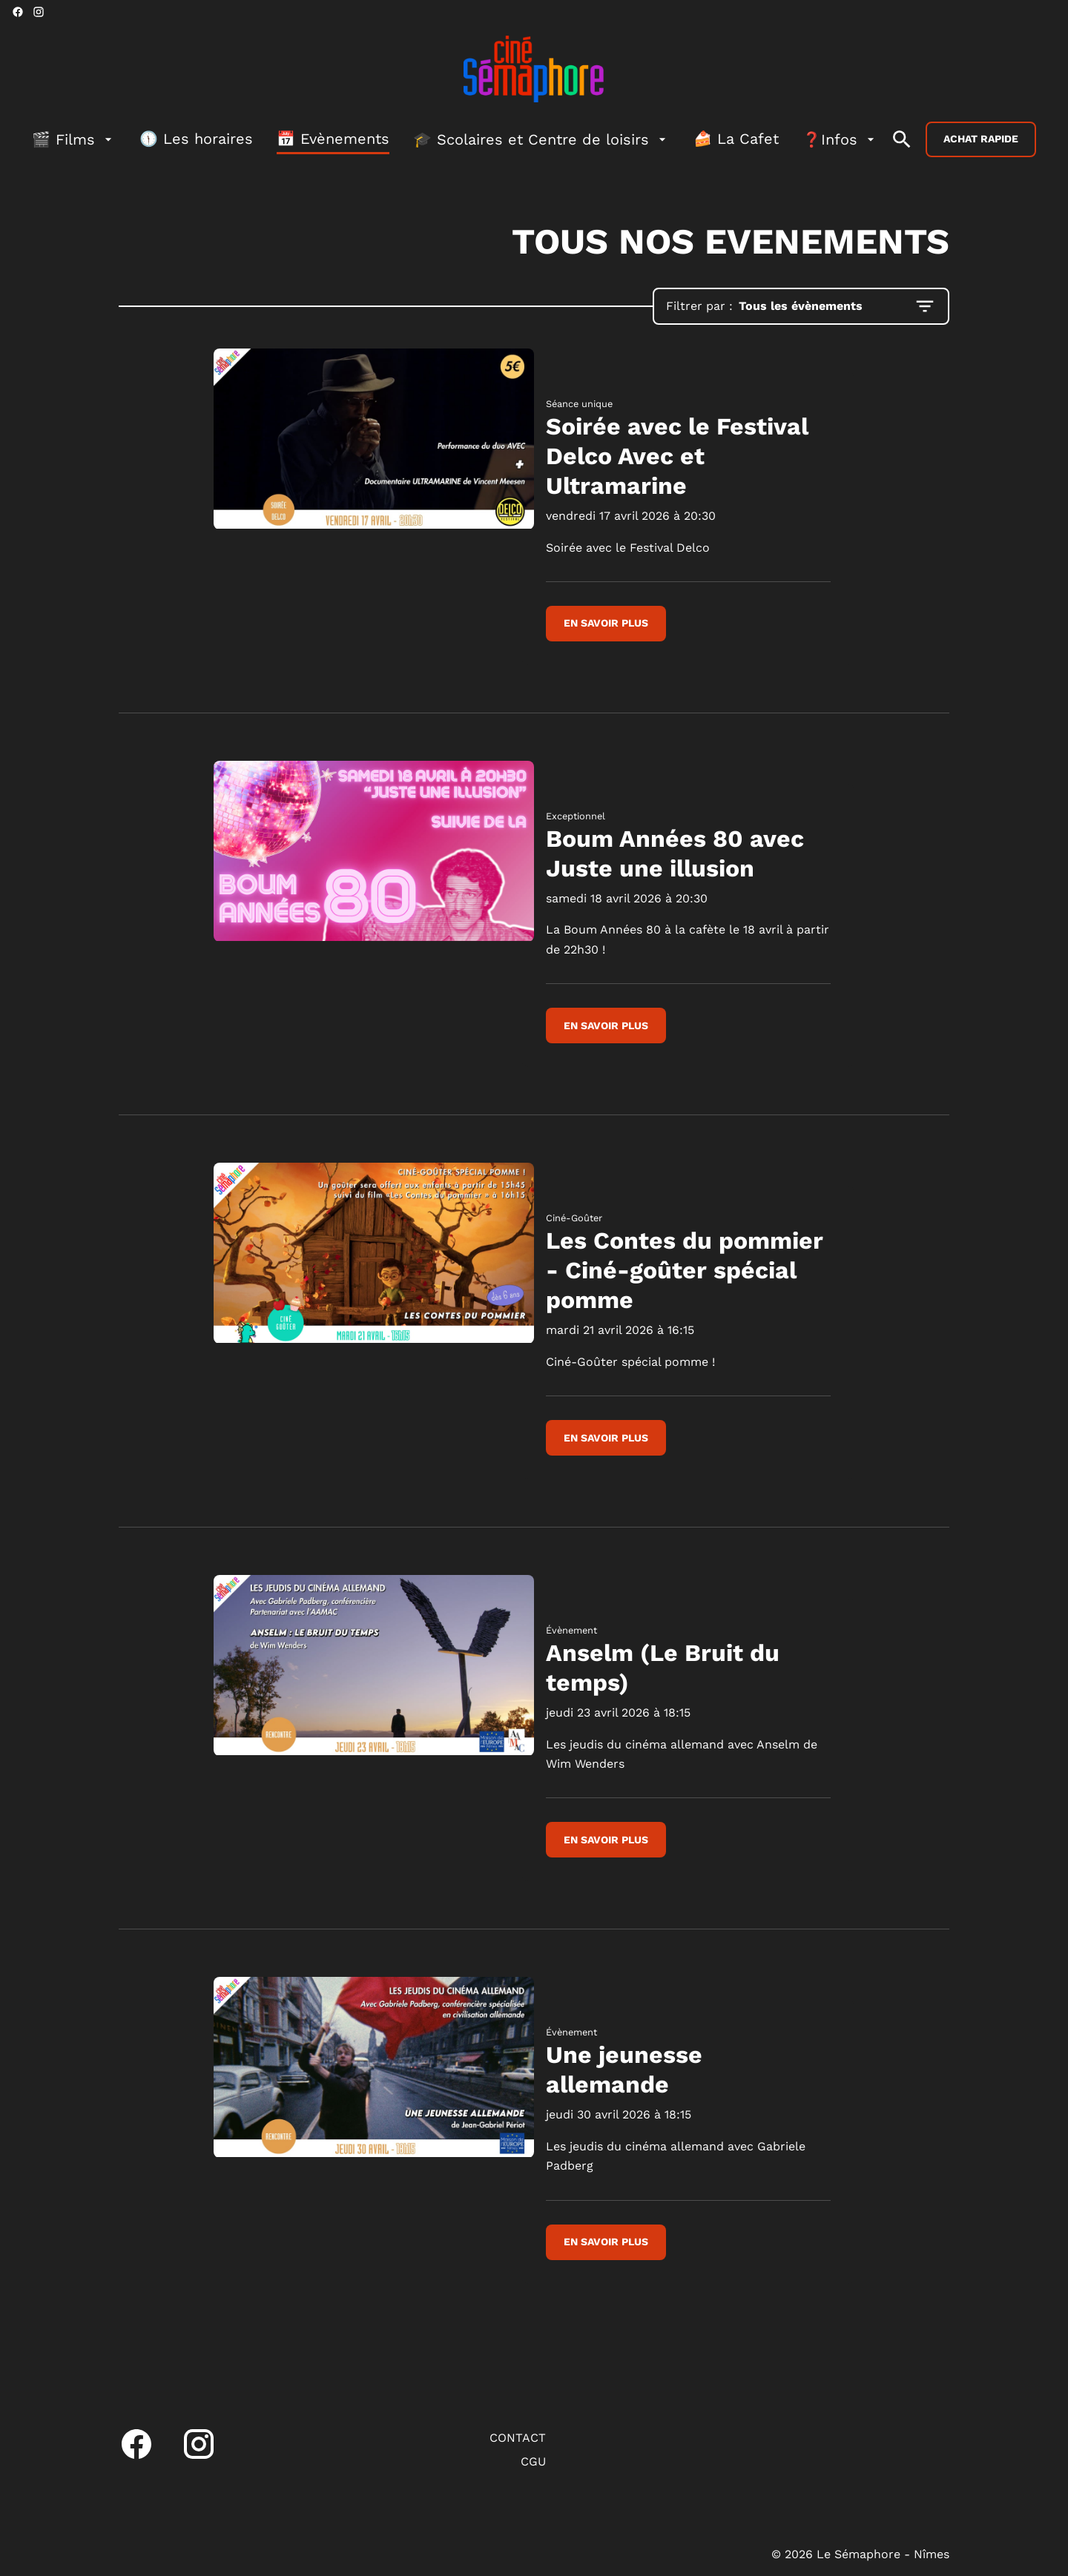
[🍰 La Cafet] (736, 139)
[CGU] (533, 2462)
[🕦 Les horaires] (196, 139)
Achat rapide (980, 139)
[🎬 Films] (74, 139)
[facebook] (18, 12)
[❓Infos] (840, 139)
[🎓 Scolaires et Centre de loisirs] (541, 139)
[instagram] (38, 12)
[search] (902, 139)
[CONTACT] (518, 2438)
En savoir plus (606, 623)
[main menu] (455, 139)
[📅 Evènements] (333, 139)
